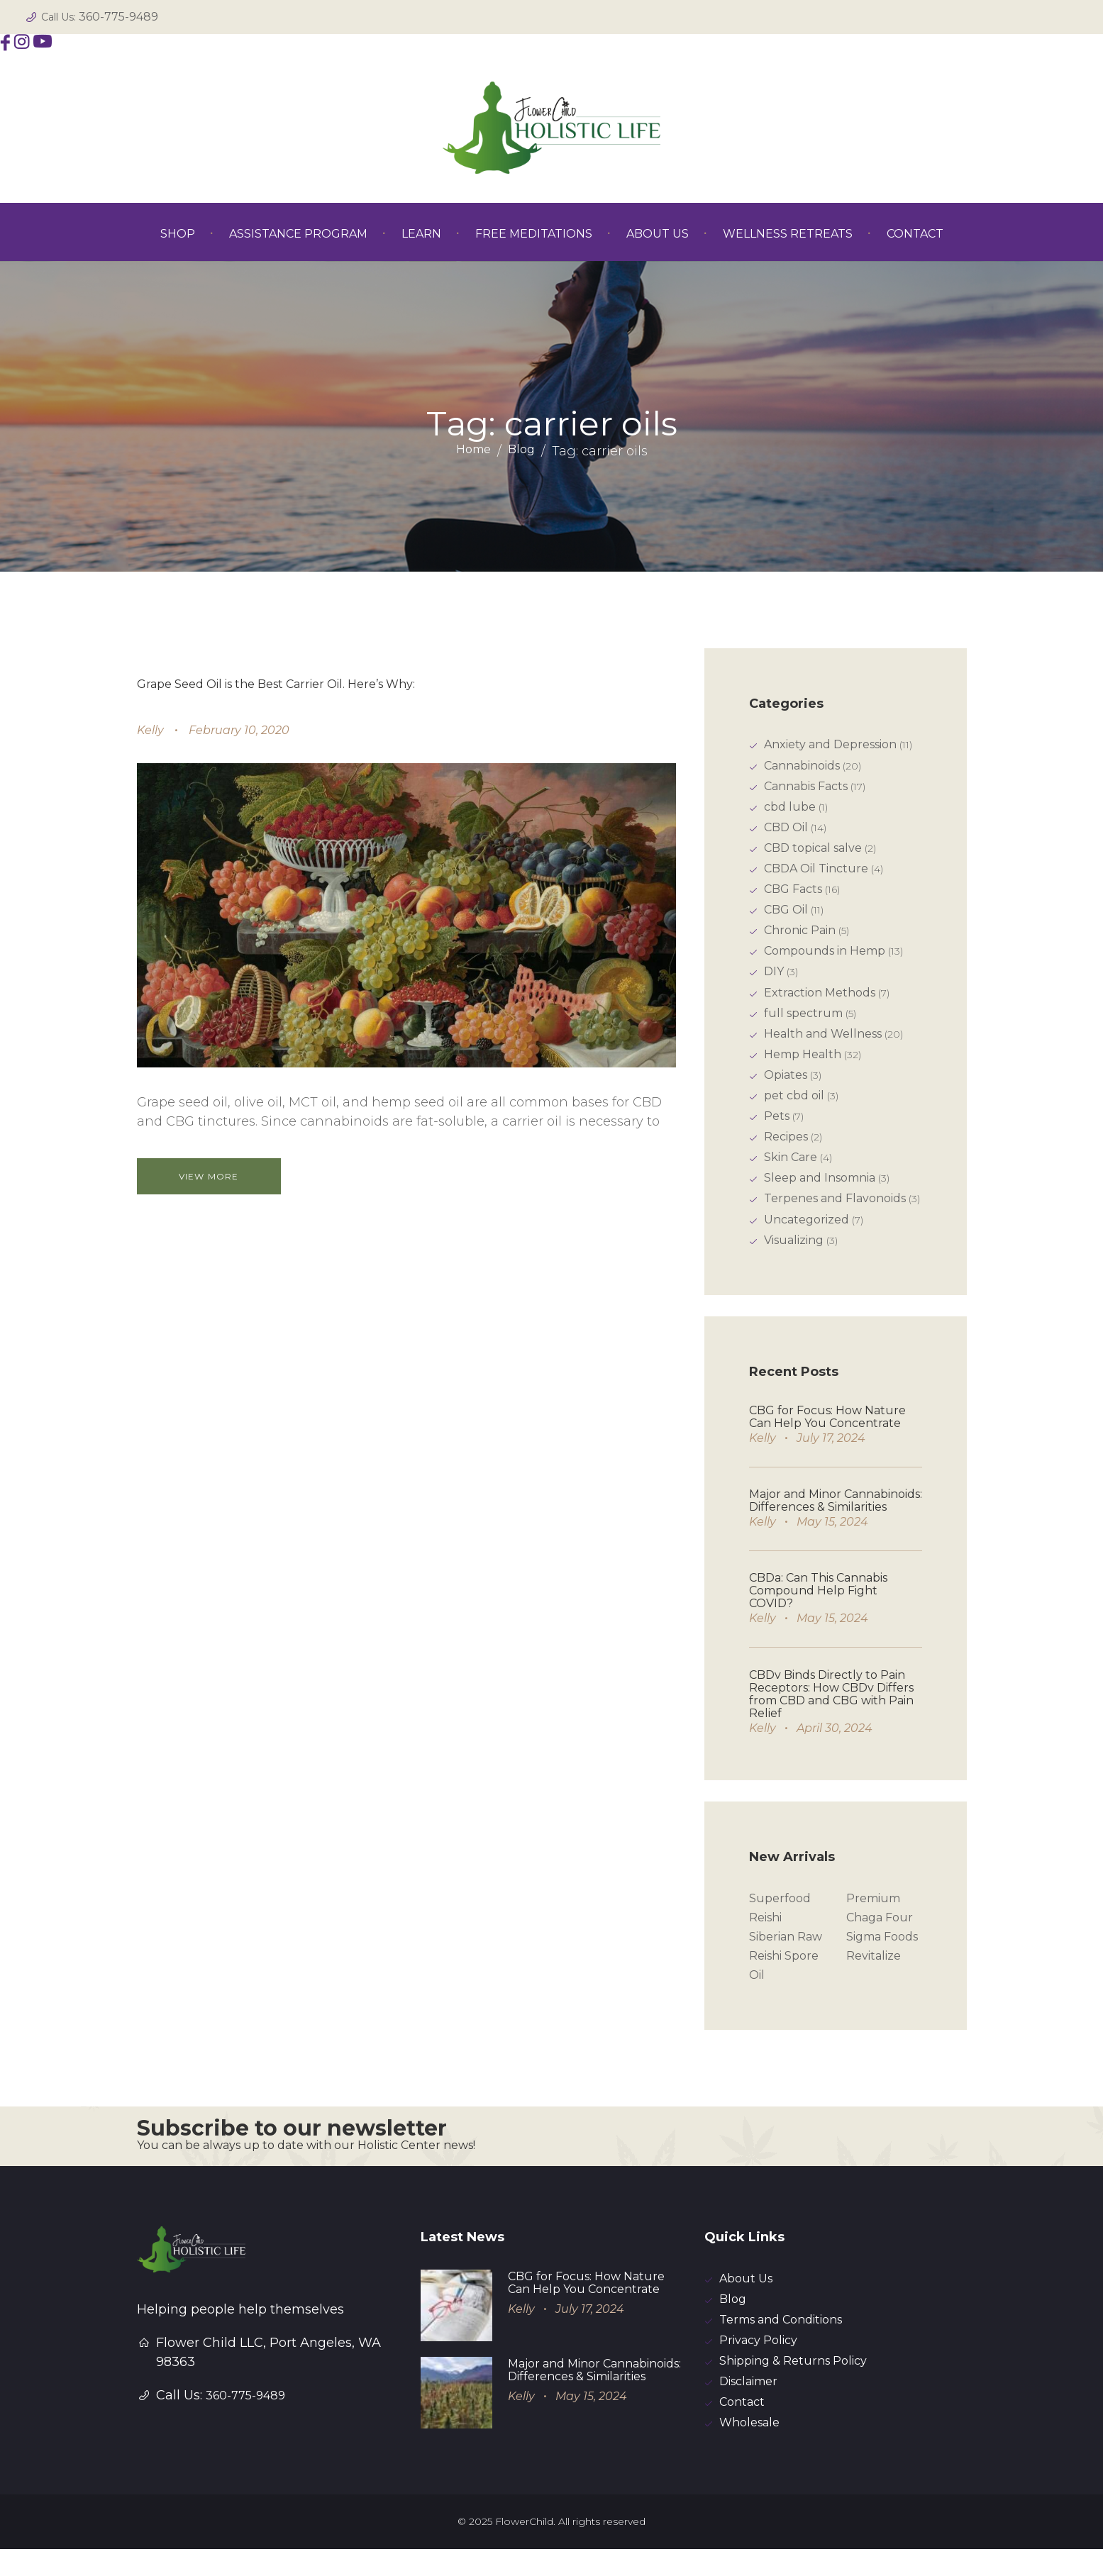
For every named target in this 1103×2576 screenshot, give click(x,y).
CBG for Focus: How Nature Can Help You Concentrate (827, 1434)
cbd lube (790, 809)
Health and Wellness (823, 1044)
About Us (745, 2300)
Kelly (150, 730)
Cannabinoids (802, 767)
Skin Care (790, 1172)
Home (473, 451)
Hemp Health (802, 1065)
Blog (521, 451)
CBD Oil (786, 831)
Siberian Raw (785, 1956)
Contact (742, 2428)
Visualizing (794, 1258)
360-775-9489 (118, 16)
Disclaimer (748, 2407)
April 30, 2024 (834, 1746)
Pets (776, 1129)
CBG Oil (786, 916)
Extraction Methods (819, 1002)
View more (218, 1176)
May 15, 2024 (832, 1539)
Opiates (785, 1087)
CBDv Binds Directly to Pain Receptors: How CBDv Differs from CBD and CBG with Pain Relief (831, 1712)
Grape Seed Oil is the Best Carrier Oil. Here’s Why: (276, 684)
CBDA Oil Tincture (816, 873)
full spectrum (803, 1023)
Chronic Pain (800, 937)
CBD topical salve (813, 852)
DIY (774, 980)
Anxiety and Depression (830, 745)
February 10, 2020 (239, 730)
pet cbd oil (794, 1108)
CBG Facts (793, 894)
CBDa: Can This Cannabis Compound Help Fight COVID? (818, 1608)
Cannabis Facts (806, 788)
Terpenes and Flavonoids (835, 1214)
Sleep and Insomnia (819, 1193)
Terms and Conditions (780, 2343)
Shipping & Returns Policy (793, 2385)
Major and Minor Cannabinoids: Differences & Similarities (835, 1518)
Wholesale (749, 2449)
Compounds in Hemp (824, 958)
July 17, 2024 (831, 1455)
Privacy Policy (758, 2364)
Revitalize (873, 1976)
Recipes (786, 1150)
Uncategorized (806, 1236)
